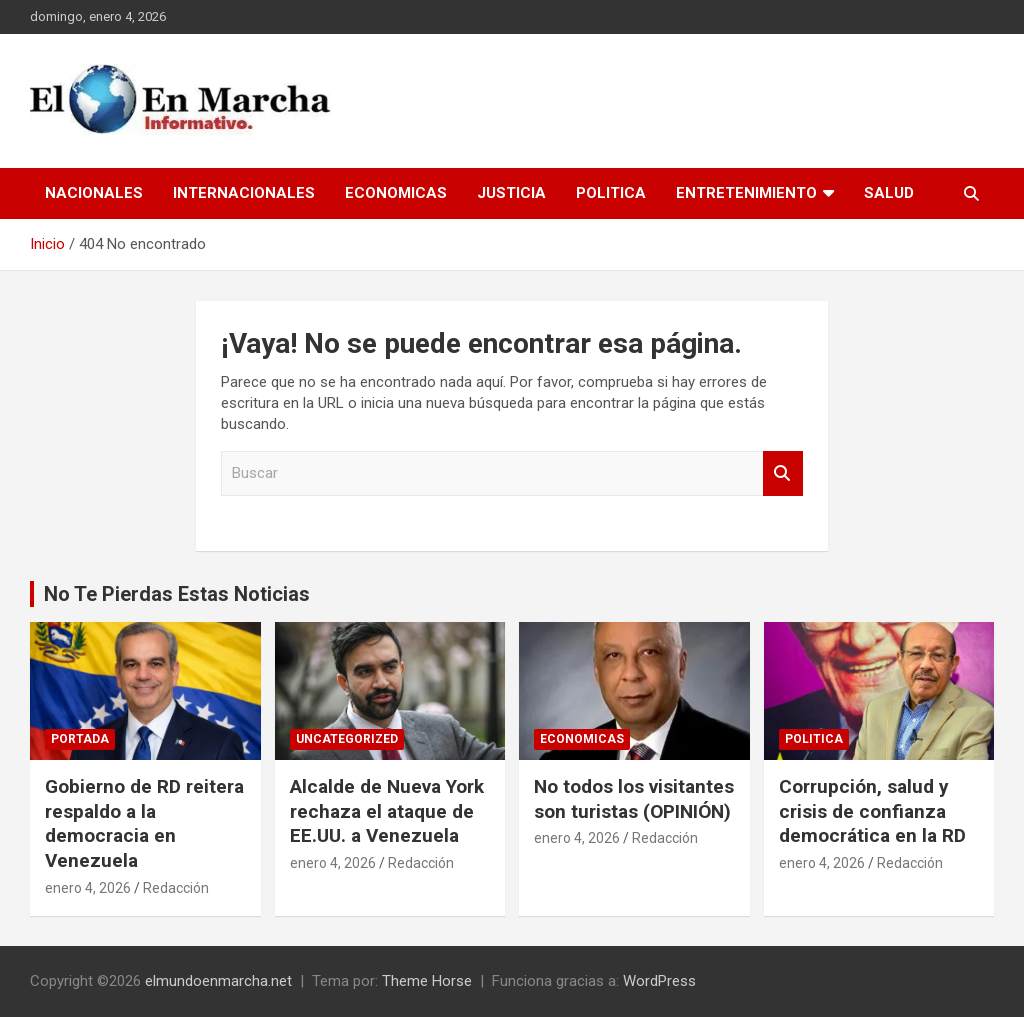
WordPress (659, 981)
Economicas (396, 193)
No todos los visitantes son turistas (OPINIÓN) (634, 799)
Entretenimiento (746, 193)
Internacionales (244, 193)
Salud (889, 193)
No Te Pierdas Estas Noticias (177, 594)
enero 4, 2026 (88, 888)
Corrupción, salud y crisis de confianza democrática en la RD (872, 811)
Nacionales (94, 193)
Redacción (176, 888)
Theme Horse (427, 981)
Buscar (783, 473)
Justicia (511, 193)
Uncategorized (347, 739)
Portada (80, 739)
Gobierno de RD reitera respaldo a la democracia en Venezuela (144, 823)
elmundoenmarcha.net (218, 981)
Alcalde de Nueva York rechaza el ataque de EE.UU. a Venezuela (387, 811)
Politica (611, 193)
